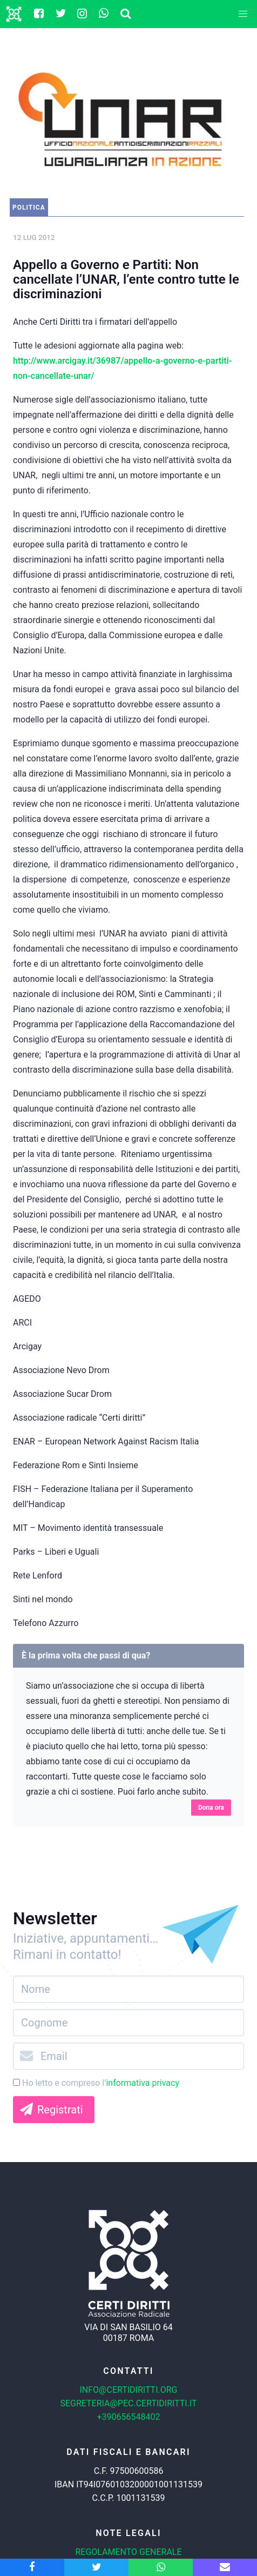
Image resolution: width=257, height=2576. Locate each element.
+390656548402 (128, 2417)
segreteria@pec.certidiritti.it (128, 2403)
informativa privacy (142, 2083)
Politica (28, 207)
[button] (243, 14)
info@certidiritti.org (128, 2390)
